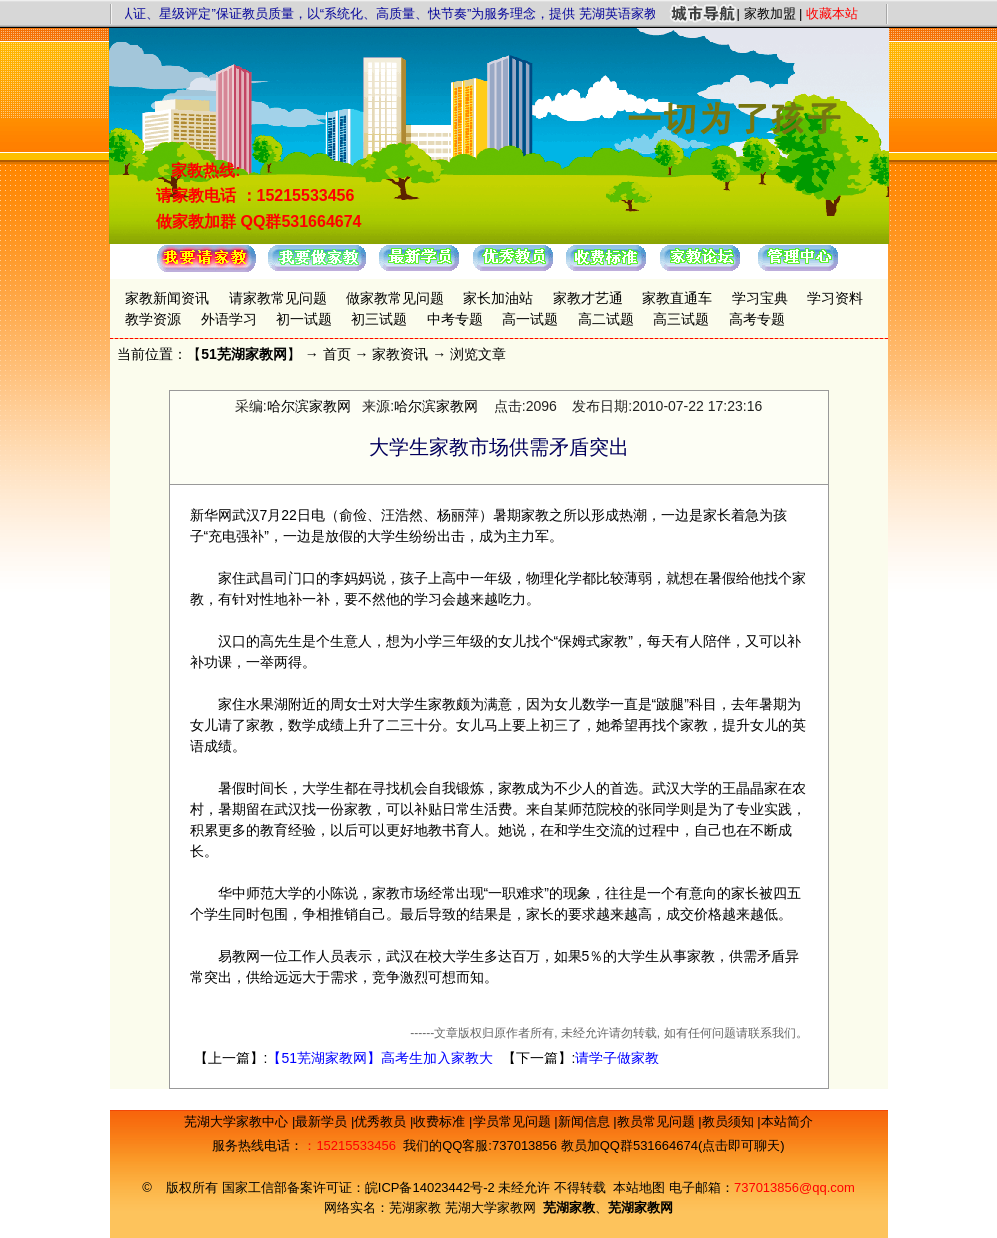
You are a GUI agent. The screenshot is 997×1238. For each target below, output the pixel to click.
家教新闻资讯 (167, 298)
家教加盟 (770, 13)
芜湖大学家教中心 (238, 1121)
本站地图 (639, 1187)
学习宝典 (760, 298)
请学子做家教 (617, 1058)
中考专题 (455, 319)
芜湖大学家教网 (490, 1207)
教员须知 (730, 1121)
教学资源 (153, 319)
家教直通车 (677, 298)
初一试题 (304, 319)
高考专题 (757, 319)
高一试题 (530, 319)
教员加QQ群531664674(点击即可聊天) (673, 1145)
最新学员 (323, 1121)
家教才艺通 (588, 298)
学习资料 (835, 298)
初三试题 (379, 319)
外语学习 (229, 319)
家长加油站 (498, 298)
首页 (337, 354)
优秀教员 (382, 1121)
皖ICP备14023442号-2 (432, 1187)
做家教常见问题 (395, 298)
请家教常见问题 (278, 298)
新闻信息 (586, 1121)
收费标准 (441, 1121)
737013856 (524, 1145)
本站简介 (787, 1121)
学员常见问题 (514, 1121)
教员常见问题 (658, 1121)
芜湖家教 (415, 1207)
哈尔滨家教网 (309, 406)
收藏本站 (832, 13)
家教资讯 (400, 354)
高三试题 (681, 319)
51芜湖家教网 (244, 354)
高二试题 (606, 319)
